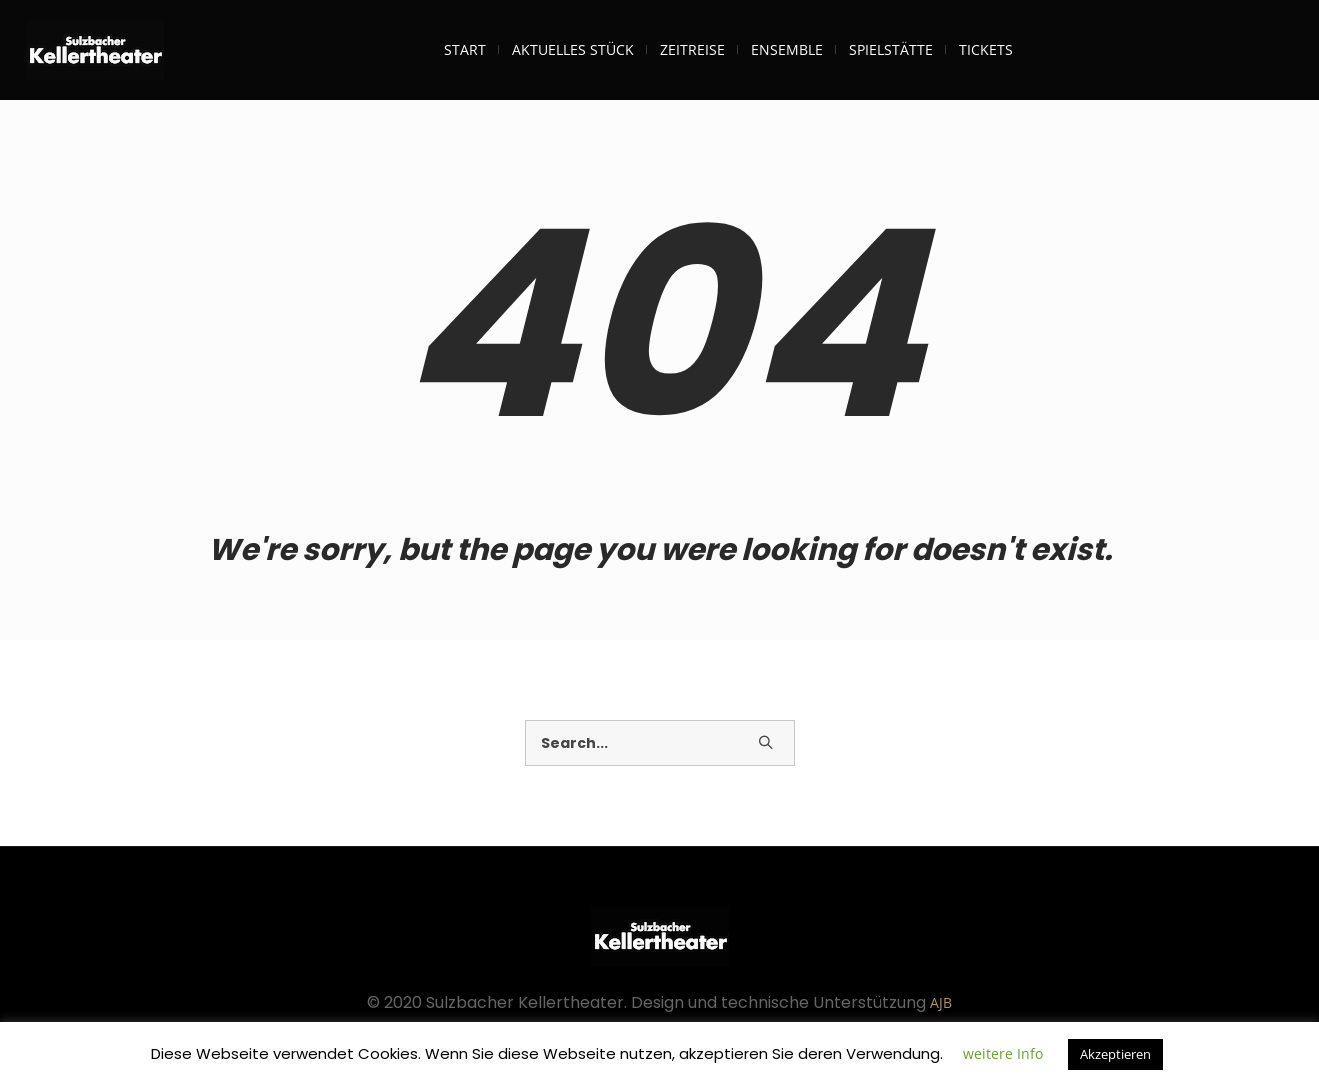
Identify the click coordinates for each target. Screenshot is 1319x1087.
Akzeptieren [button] (1115, 1054)
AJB (941, 1002)
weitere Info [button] (1003, 1053)
